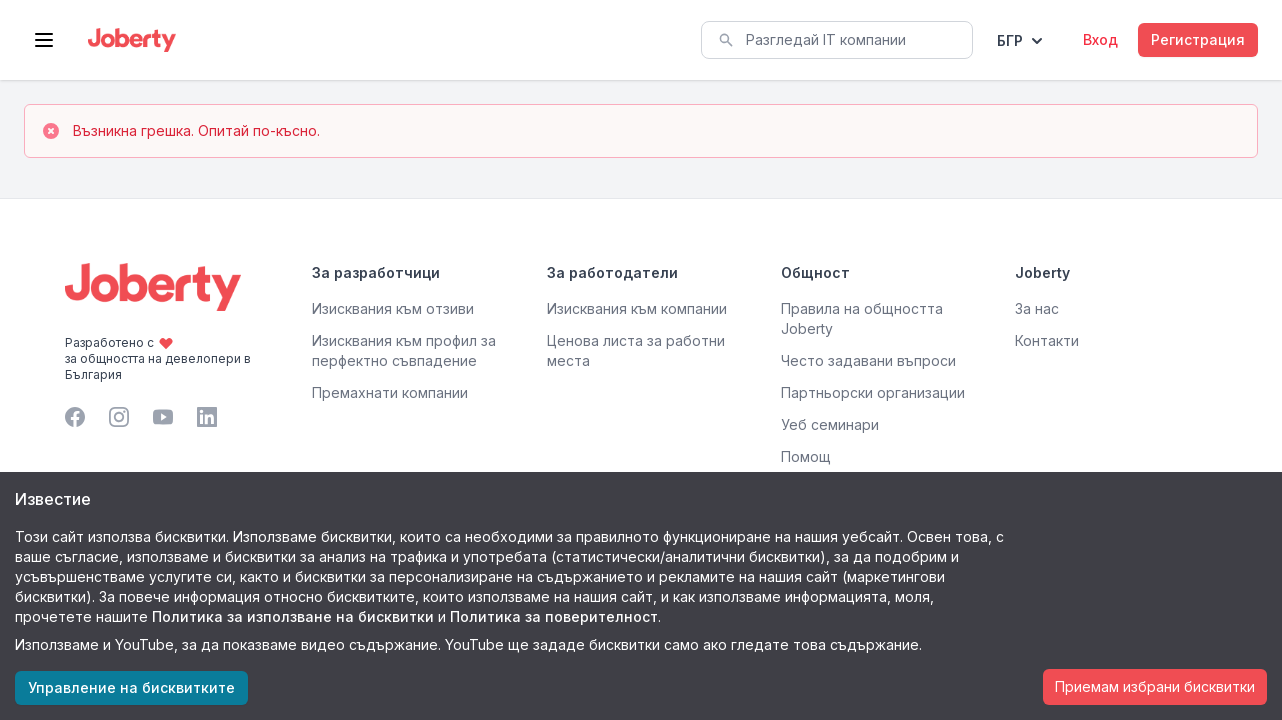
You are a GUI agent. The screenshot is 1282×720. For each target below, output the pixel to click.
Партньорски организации (873, 392)
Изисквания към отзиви (393, 308)
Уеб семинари (830, 424)
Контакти (1047, 340)
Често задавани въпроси (868, 360)
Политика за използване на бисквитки (293, 616)
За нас (1037, 308)
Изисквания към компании (637, 308)
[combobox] (837, 40)
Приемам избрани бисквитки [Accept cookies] (1155, 686)
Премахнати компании (390, 392)
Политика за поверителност (554, 616)
